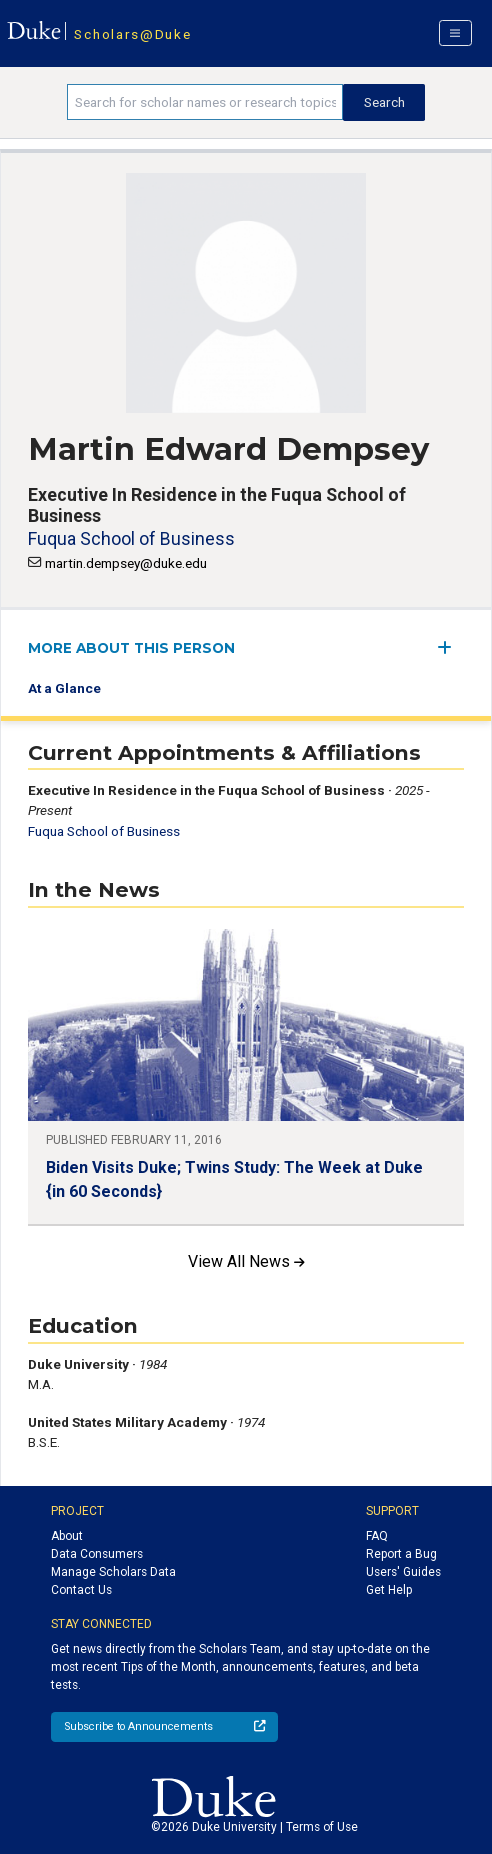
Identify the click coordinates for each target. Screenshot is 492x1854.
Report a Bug (401, 1554)
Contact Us (81, 1590)
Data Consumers (97, 1554)
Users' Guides (403, 1572)
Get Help (389, 1590)
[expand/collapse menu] (450, 647)
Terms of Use (322, 1827)
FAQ (377, 1536)
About (67, 1536)
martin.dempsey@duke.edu (126, 563)
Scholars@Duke (132, 34)
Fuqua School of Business (131, 538)
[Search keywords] (205, 102)
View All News (246, 1261)
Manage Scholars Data (113, 1572)
